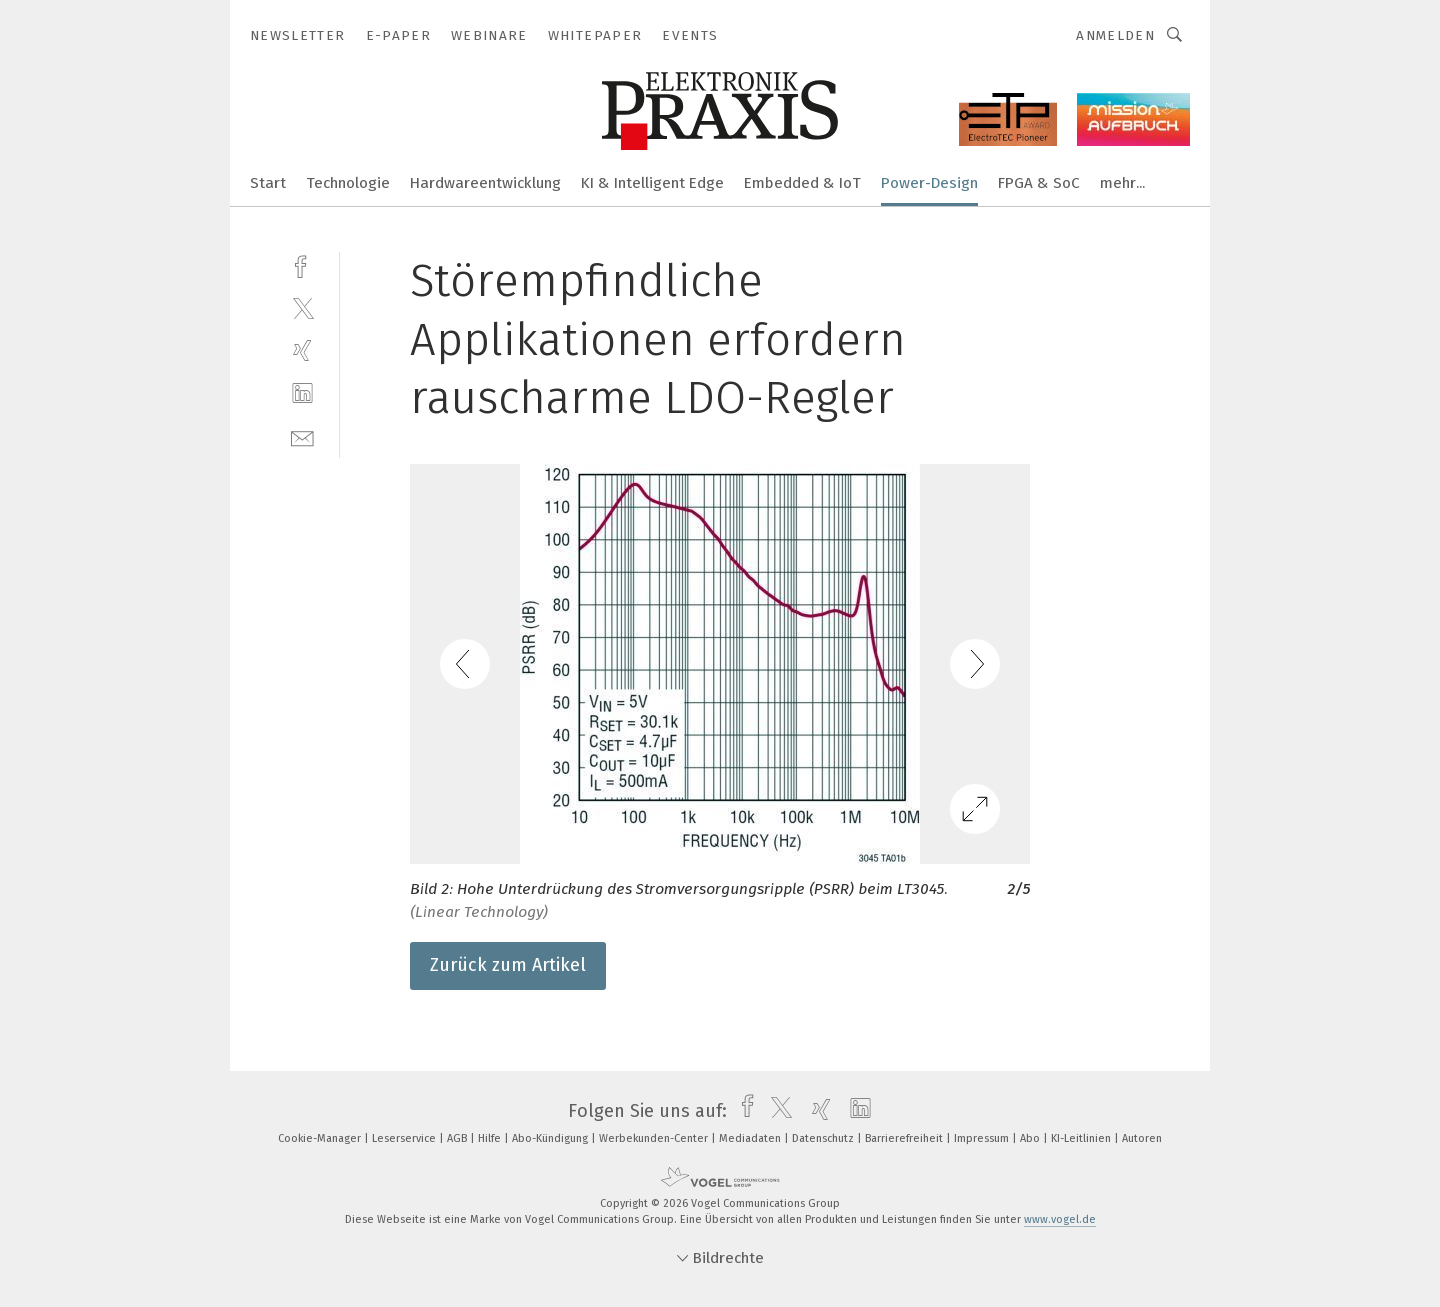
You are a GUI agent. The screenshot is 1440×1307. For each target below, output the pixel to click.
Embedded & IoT (802, 183)
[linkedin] (302, 393)
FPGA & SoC (1039, 183)
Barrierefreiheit (905, 1138)
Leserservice (405, 1138)
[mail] (302, 436)
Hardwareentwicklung (485, 183)
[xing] (302, 350)
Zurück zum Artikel (508, 965)
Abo (1031, 1138)
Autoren (1142, 1138)
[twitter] (302, 307)
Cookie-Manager (321, 1138)
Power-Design (929, 183)
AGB (458, 1138)
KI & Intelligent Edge (652, 183)
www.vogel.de (1060, 1219)
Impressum (983, 1138)
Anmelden (1115, 35)
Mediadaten (751, 1138)
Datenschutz (824, 1138)
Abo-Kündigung (551, 1138)
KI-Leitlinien (1082, 1138)
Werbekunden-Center (655, 1138)
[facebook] (302, 264)
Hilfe (491, 1138)
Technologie (348, 183)
